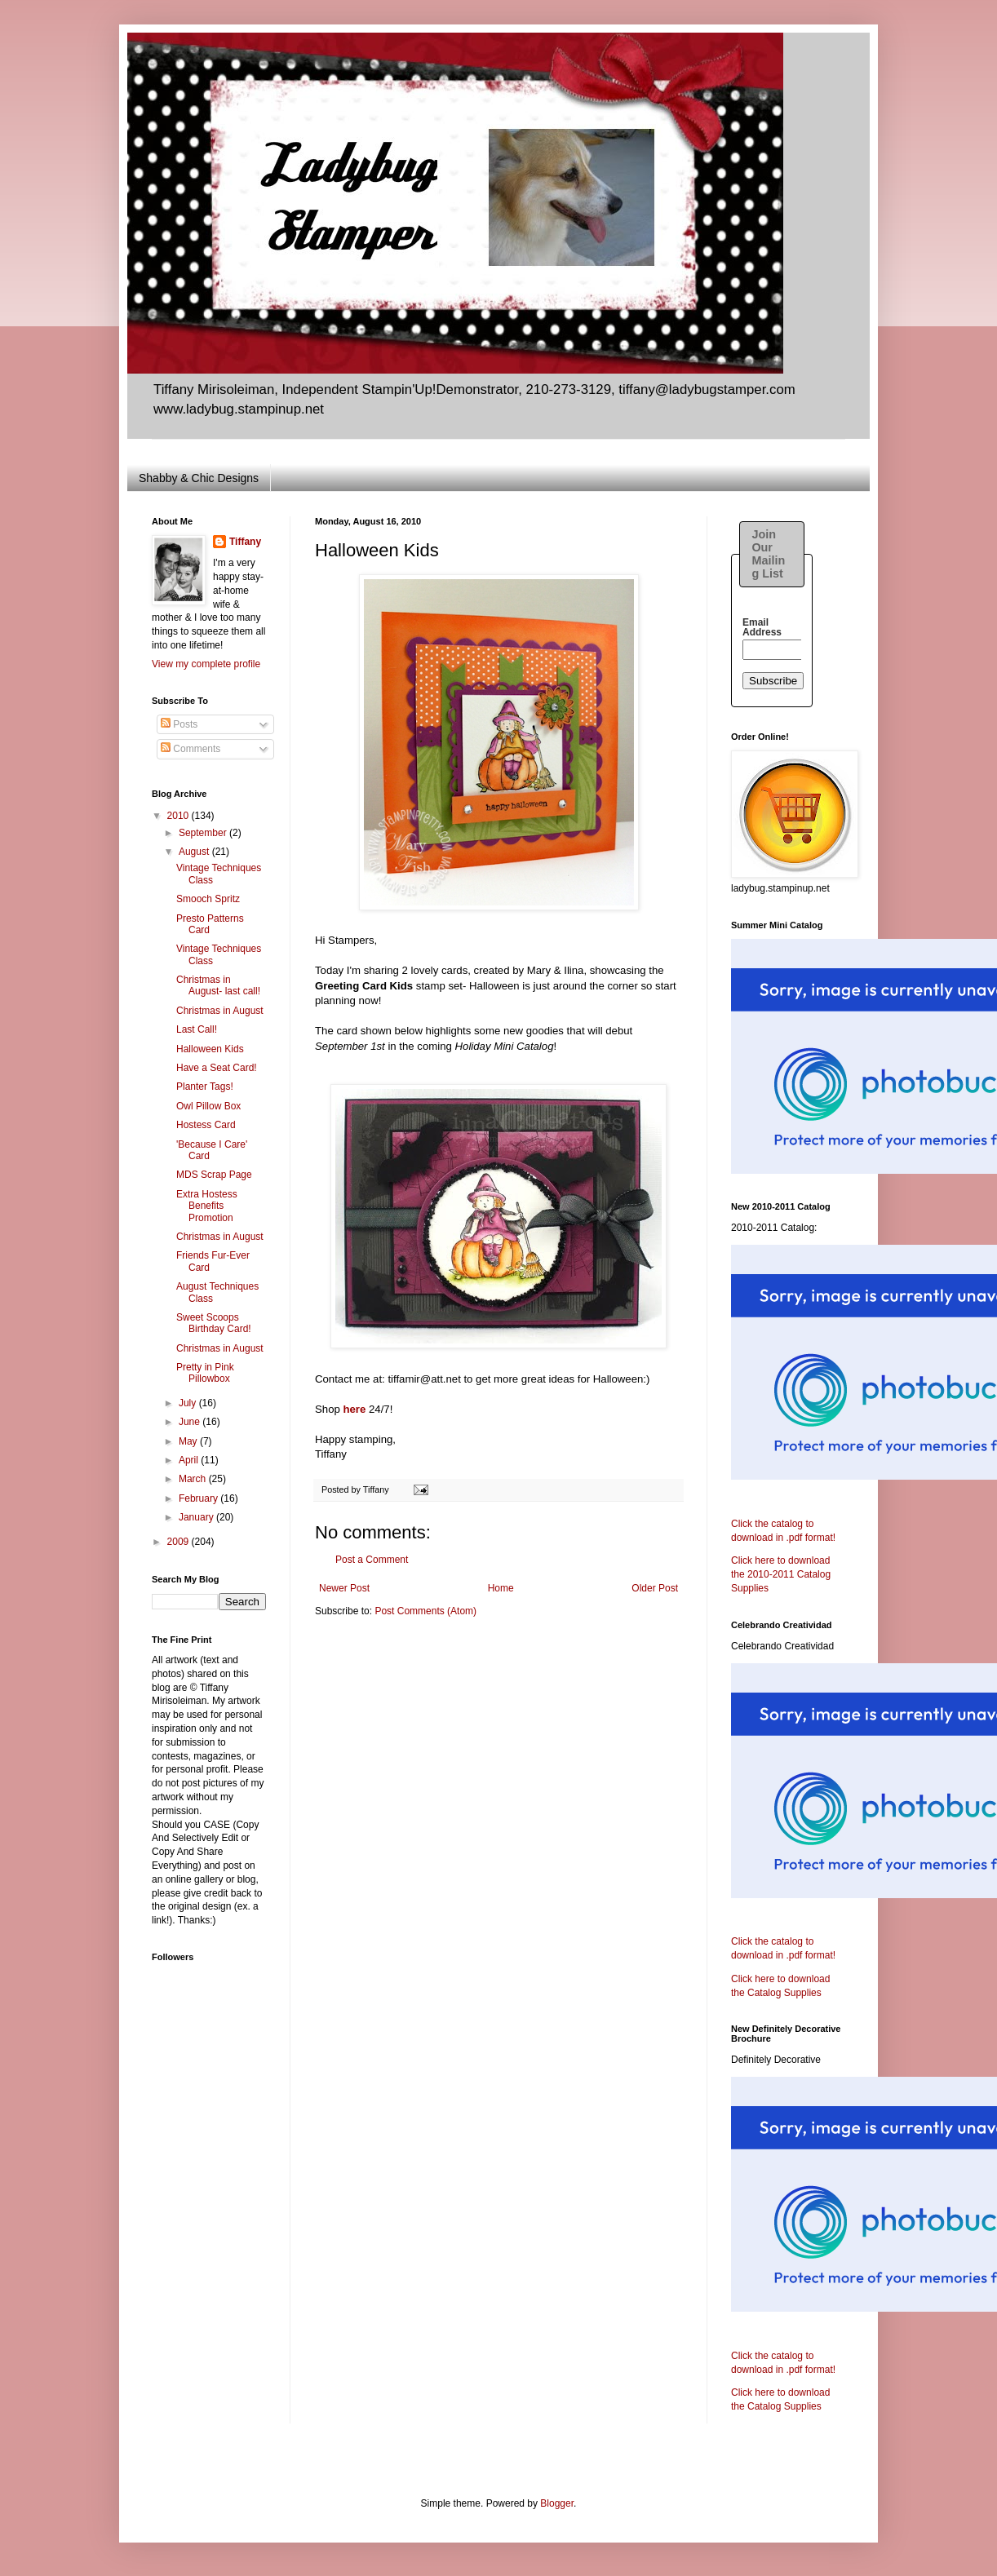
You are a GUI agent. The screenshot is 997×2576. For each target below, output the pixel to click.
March (194, 1479)
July (189, 1403)
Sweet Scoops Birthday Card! (213, 1323)
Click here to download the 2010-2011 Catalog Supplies (781, 1574)
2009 (179, 1541)
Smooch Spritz (208, 899)
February (199, 1498)
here (354, 1409)
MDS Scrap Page (214, 1174)
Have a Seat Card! (216, 1067)
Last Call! (196, 1029)
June (190, 1421)
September (204, 833)
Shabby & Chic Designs (199, 478)
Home (501, 1588)
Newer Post (344, 1588)
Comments (190, 749)
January (197, 1517)
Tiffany (245, 541)
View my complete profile (206, 664)
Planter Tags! (204, 1086)
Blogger (557, 2503)
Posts (179, 724)
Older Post (654, 1588)
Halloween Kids (210, 1049)
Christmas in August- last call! (218, 985)
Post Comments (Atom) (425, 1611)
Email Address (762, 627)
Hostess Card (206, 1125)
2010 (179, 815)
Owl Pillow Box (208, 1106)
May (189, 1441)
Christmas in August (220, 1010)
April (190, 1460)
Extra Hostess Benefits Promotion (206, 1206)
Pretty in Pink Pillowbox (205, 1372)
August (195, 851)
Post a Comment (371, 1559)
